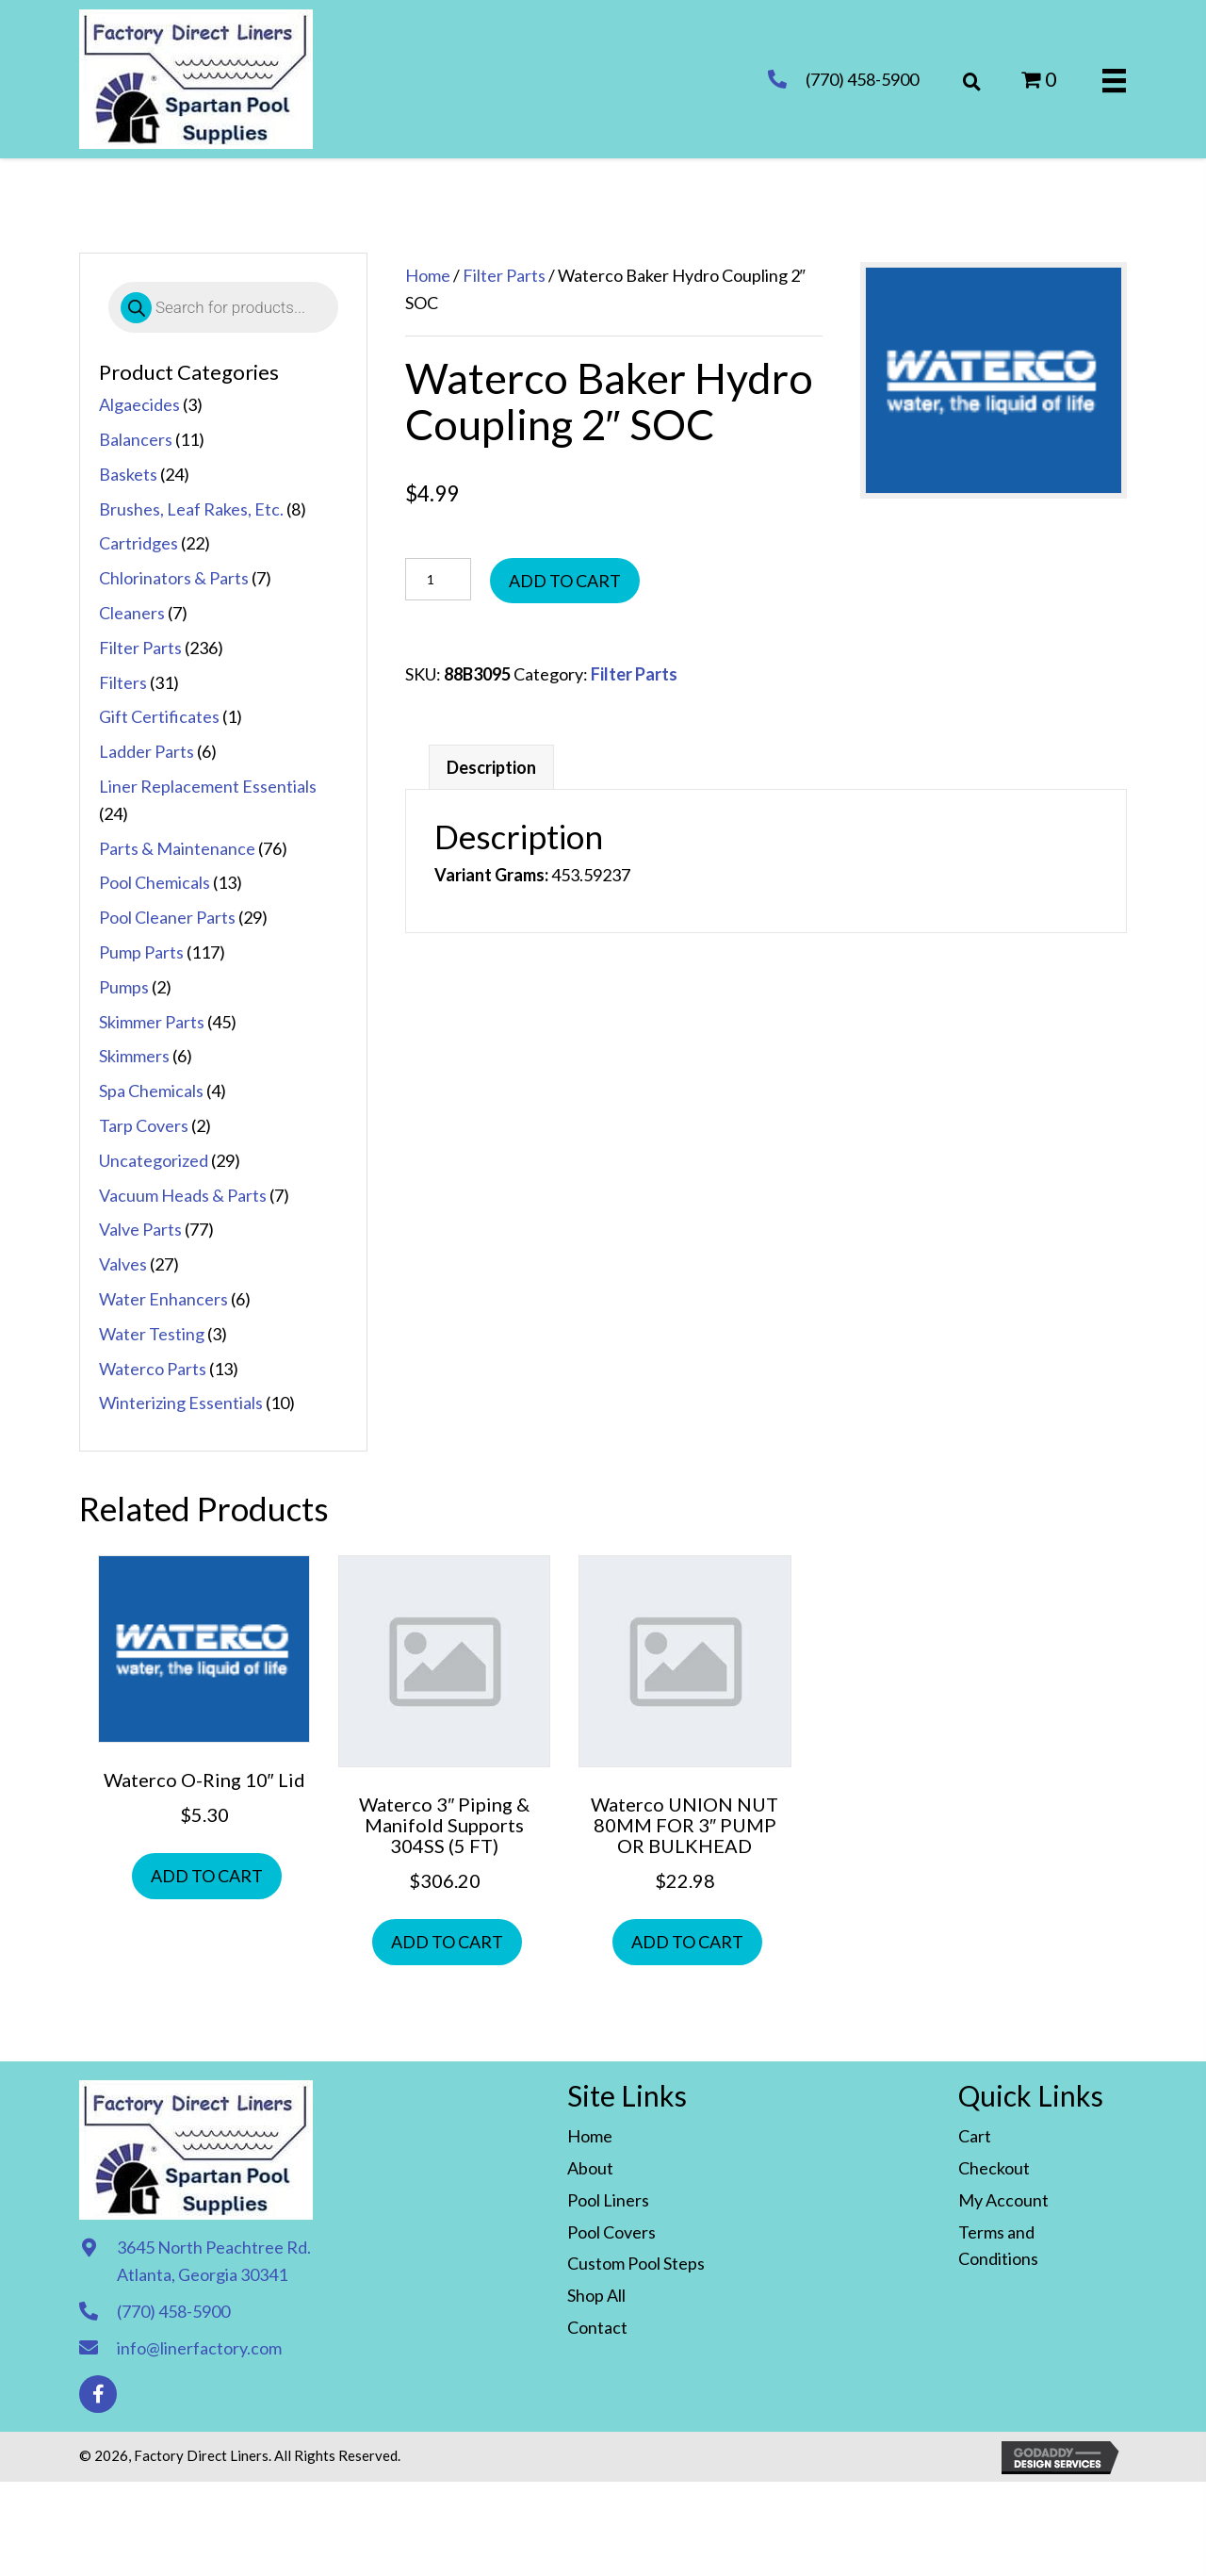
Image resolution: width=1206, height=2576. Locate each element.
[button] (98, 2394)
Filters (123, 682)
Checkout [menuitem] (994, 2168)
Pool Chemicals (154, 882)
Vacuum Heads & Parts (183, 1195)
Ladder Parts (146, 751)
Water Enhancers (163, 1298)
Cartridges (138, 543)
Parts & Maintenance (177, 848)
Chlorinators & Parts (174, 577)
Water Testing (151, 1333)
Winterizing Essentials (181, 1402)
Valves (123, 1264)
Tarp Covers (143, 1125)
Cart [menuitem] (974, 2135)
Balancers (135, 439)
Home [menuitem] (589, 2135)
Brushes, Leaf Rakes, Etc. (191, 509)
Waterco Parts (152, 1368)
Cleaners (132, 612)
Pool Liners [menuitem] (608, 2200)
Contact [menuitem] (597, 2327)
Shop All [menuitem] (596, 2295)
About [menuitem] (590, 2168)
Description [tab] (491, 767)
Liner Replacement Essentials (208, 786)
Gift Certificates (159, 716)
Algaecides (139, 404)
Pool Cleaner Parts (167, 917)
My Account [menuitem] (1003, 2200)
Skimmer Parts (151, 1021)
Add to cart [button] (207, 1875)
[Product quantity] (438, 579)
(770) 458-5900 (862, 79)
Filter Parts (140, 647)
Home (427, 275)
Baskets (128, 474)
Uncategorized (153, 1160)
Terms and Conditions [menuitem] (998, 2246)
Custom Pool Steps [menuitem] (636, 2263)
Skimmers (134, 1055)
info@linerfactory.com (199, 2348)
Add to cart (565, 580)
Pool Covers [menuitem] (611, 2232)
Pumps (124, 986)
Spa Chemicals (151, 1090)
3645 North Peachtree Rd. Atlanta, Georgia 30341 (214, 2261)
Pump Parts (141, 952)
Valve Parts (140, 1229)
